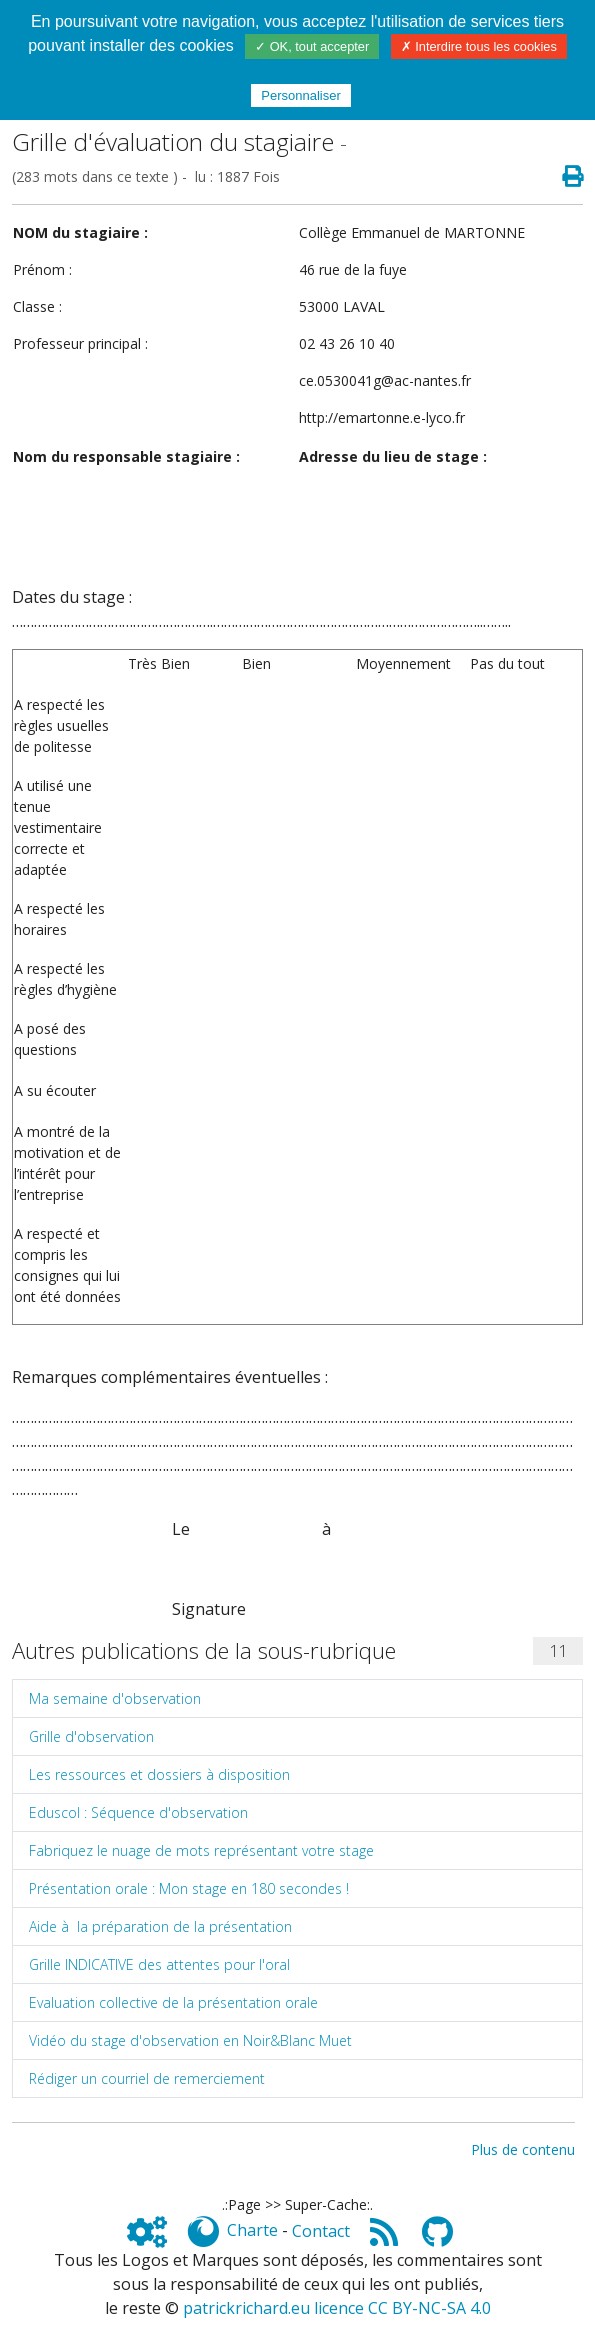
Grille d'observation (91, 1736)
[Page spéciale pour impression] (564, 176)
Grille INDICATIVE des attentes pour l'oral (159, 1964)
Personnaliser (301, 95)
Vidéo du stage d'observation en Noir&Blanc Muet (190, 2040)
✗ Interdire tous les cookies (479, 46)
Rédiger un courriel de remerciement (147, 2078)
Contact (321, 2231)
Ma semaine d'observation (115, 1698)
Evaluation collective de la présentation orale (173, 2002)
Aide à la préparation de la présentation (160, 1926)
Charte (252, 2231)
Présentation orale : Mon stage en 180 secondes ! (189, 1888)
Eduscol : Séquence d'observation (138, 1812)
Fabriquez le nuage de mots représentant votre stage (201, 1850)
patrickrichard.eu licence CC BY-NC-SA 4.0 (337, 2308)
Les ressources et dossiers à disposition (159, 1774)
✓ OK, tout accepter (312, 46)
